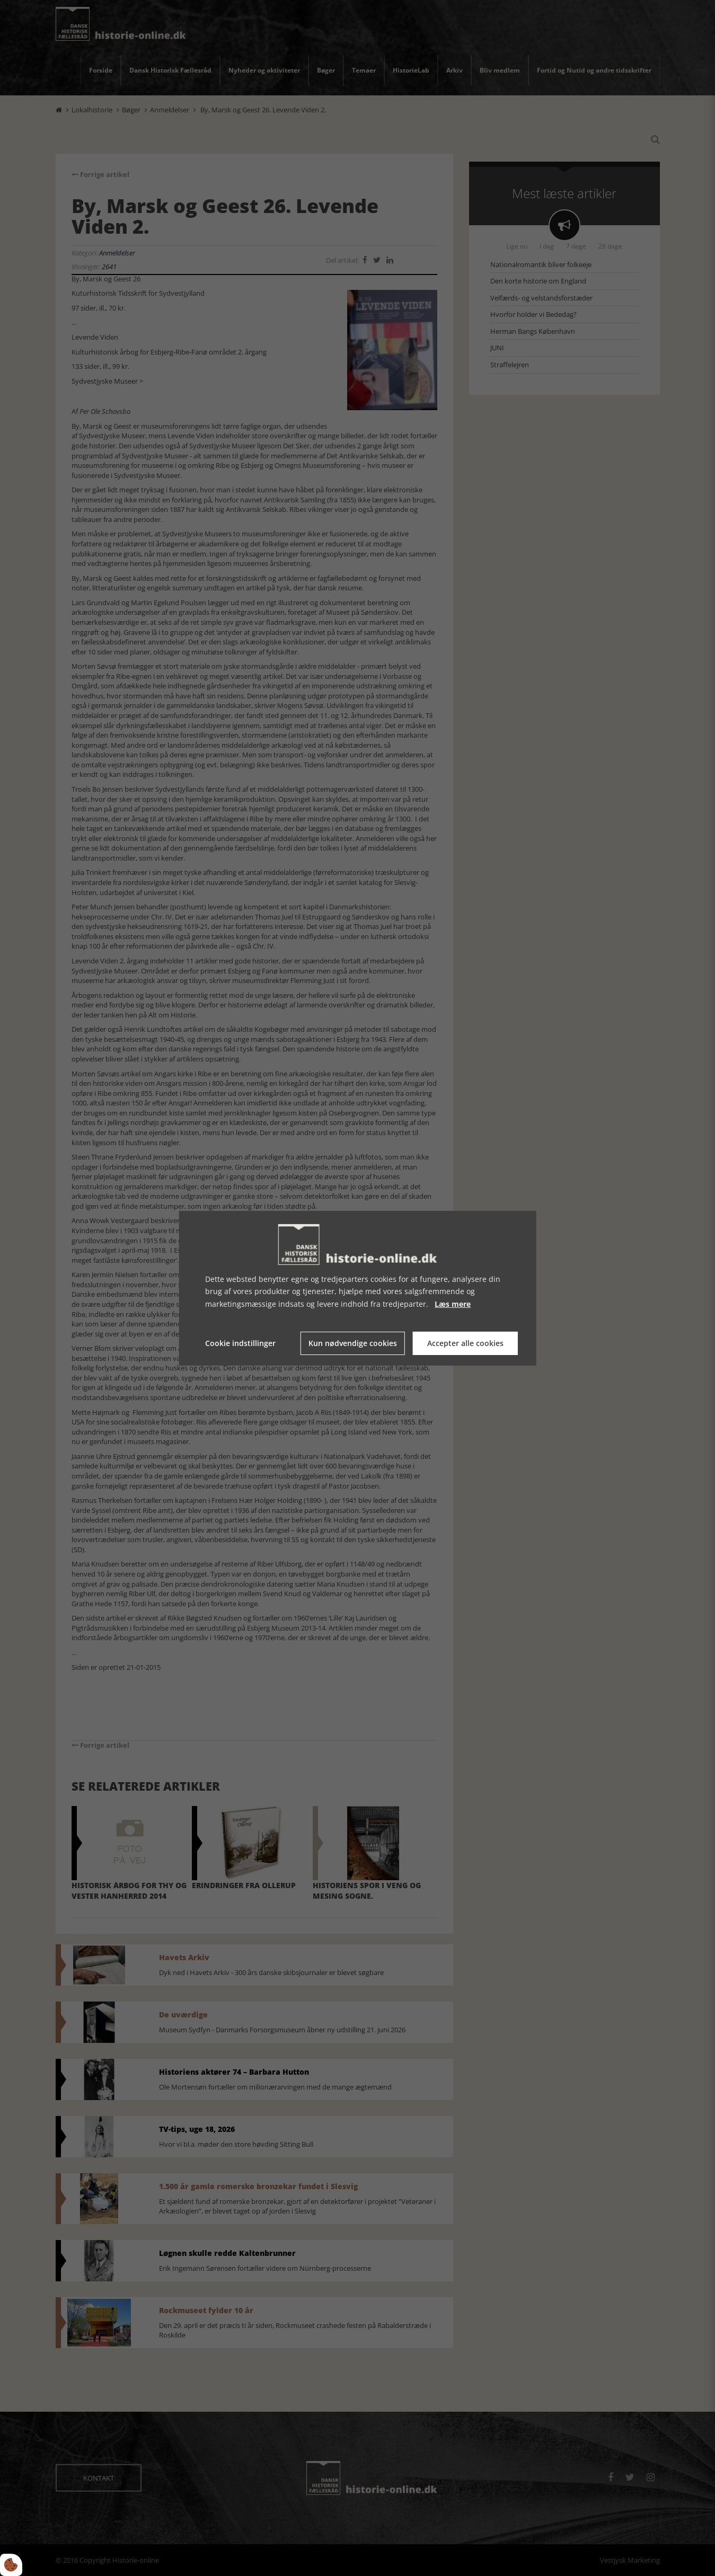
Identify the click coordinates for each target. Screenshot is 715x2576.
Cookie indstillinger (240, 1343)
